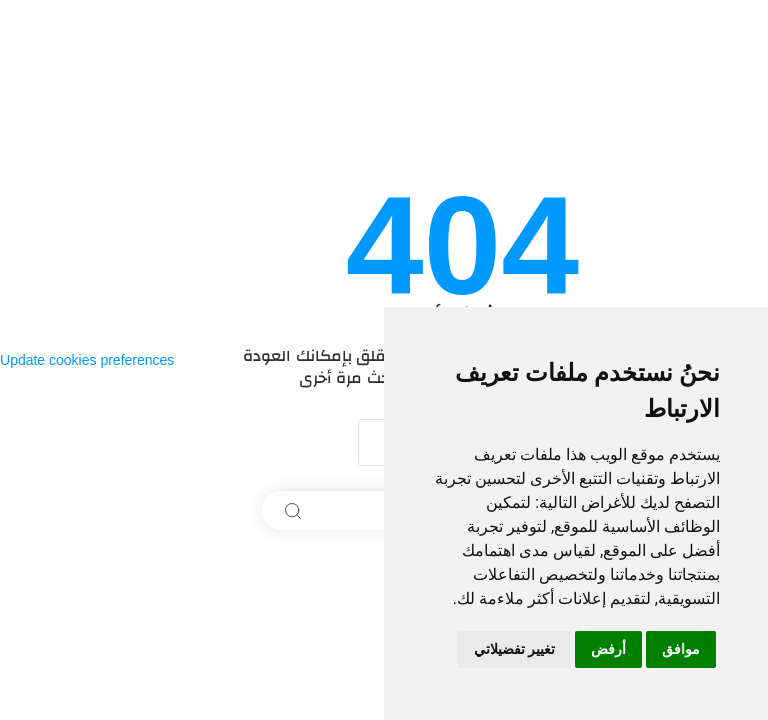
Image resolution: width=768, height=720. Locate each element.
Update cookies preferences (87, 360)
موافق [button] (681, 649)
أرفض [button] (608, 649)
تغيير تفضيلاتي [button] (514, 649)
